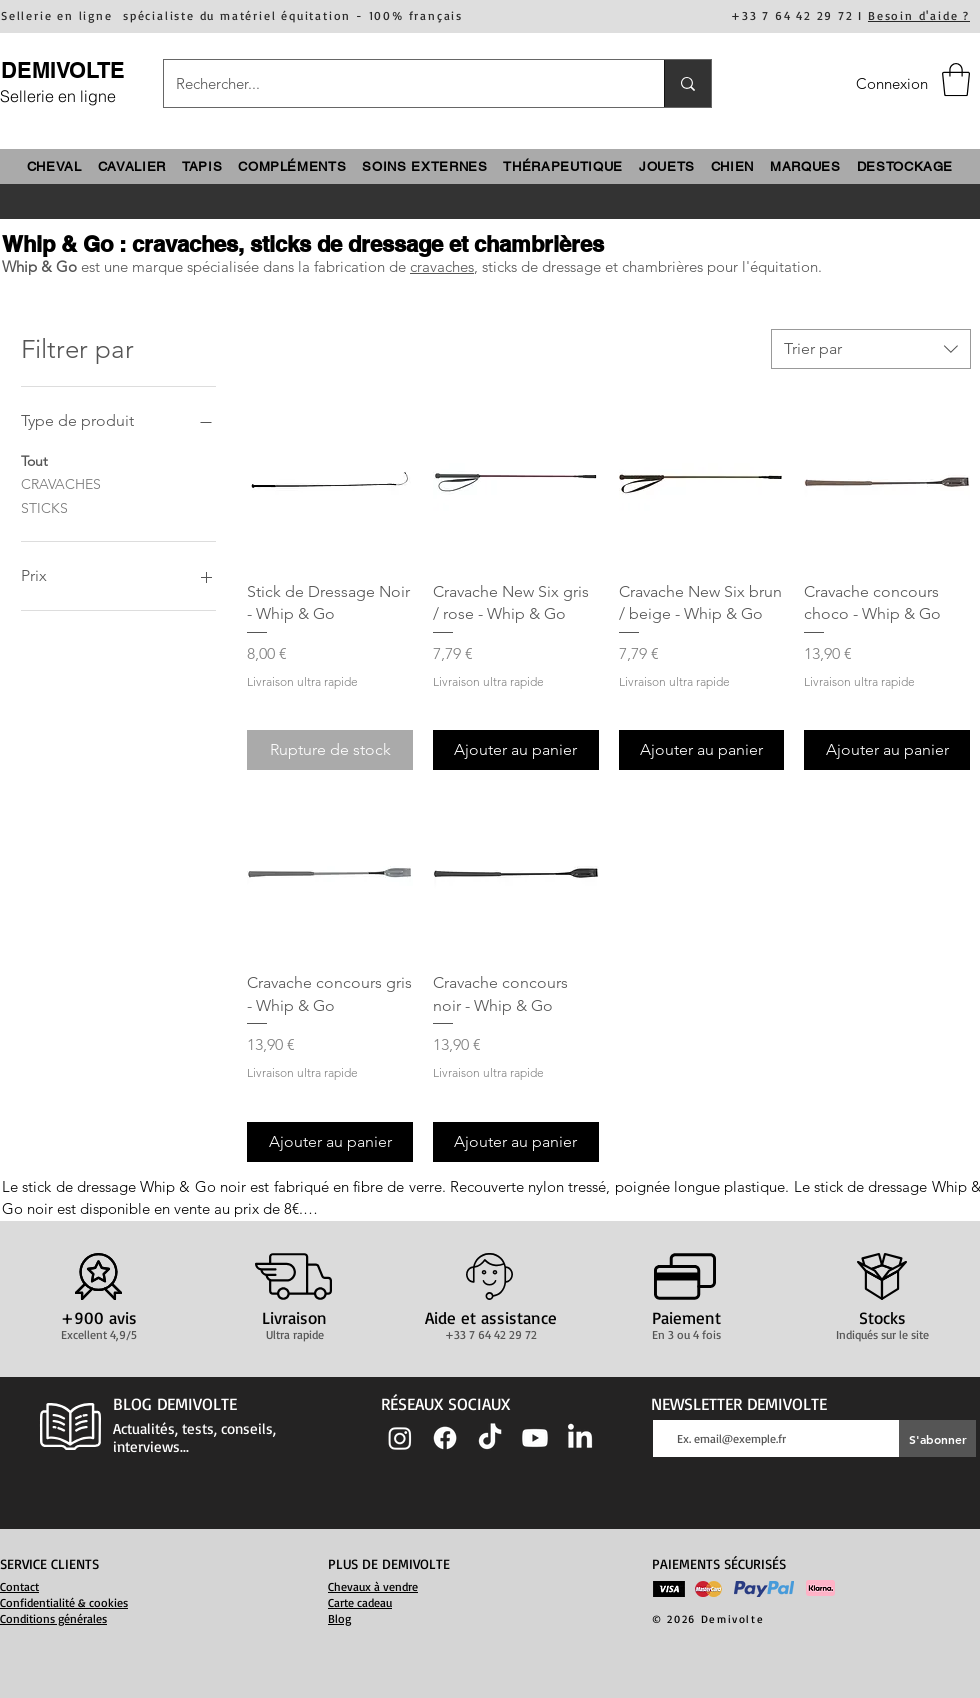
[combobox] (871, 349)
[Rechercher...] (399, 83)
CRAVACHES (61, 483)
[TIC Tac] (490, 1438)
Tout (34, 460)
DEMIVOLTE (63, 70)
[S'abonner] (937, 1438)
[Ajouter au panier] (516, 750)
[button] (956, 79)
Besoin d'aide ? (919, 15)
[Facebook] (445, 1438)
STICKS (44, 507)
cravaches (442, 266)
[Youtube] (535, 1438)
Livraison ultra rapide (302, 681)
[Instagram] (400, 1438)
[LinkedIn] (580, 1438)
